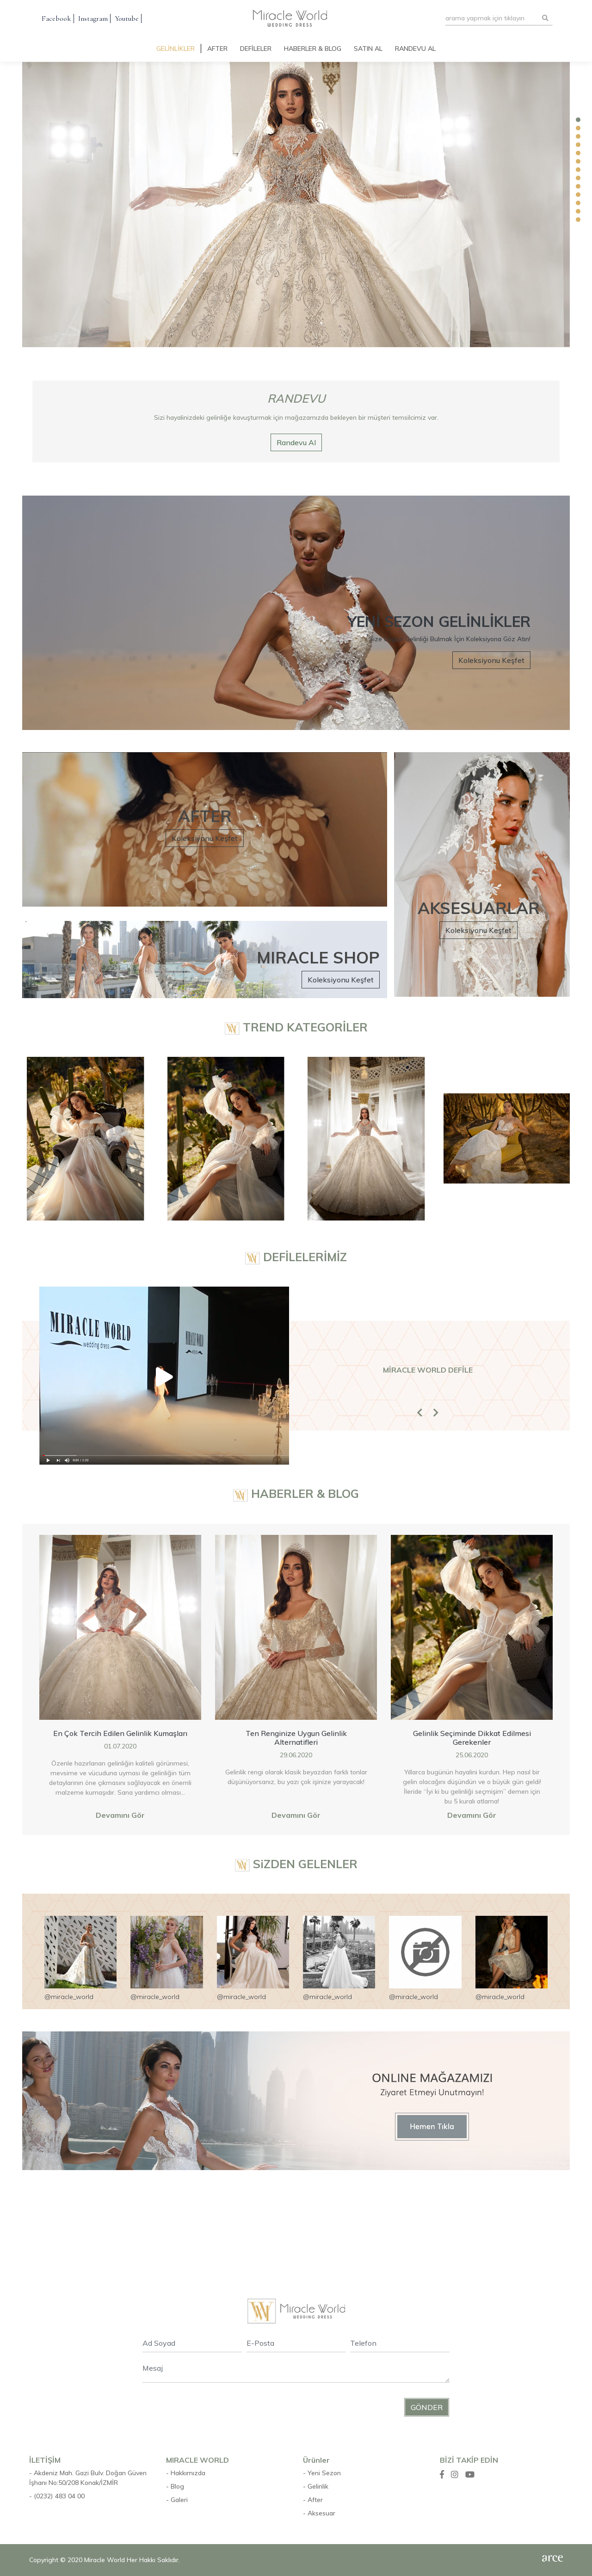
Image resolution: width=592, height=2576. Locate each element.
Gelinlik (318, 2486)
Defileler (255, 48)
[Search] (491, 18)
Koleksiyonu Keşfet (491, 660)
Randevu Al (415, 48)
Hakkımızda (188, 2473)
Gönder (427, 2407)
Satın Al (368, 48)
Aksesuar (321, 2513)
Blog (177, 2486)
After (217, 48)
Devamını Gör (120, 1815)
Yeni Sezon (324, 2473)
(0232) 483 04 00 (59, 2496)
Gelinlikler (175, 48)
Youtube (127, 18)
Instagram (93, 18)
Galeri (179, 2500)
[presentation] (212, 2408)
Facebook (56, 18)
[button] (420, 1429)
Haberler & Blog (312, 48)
